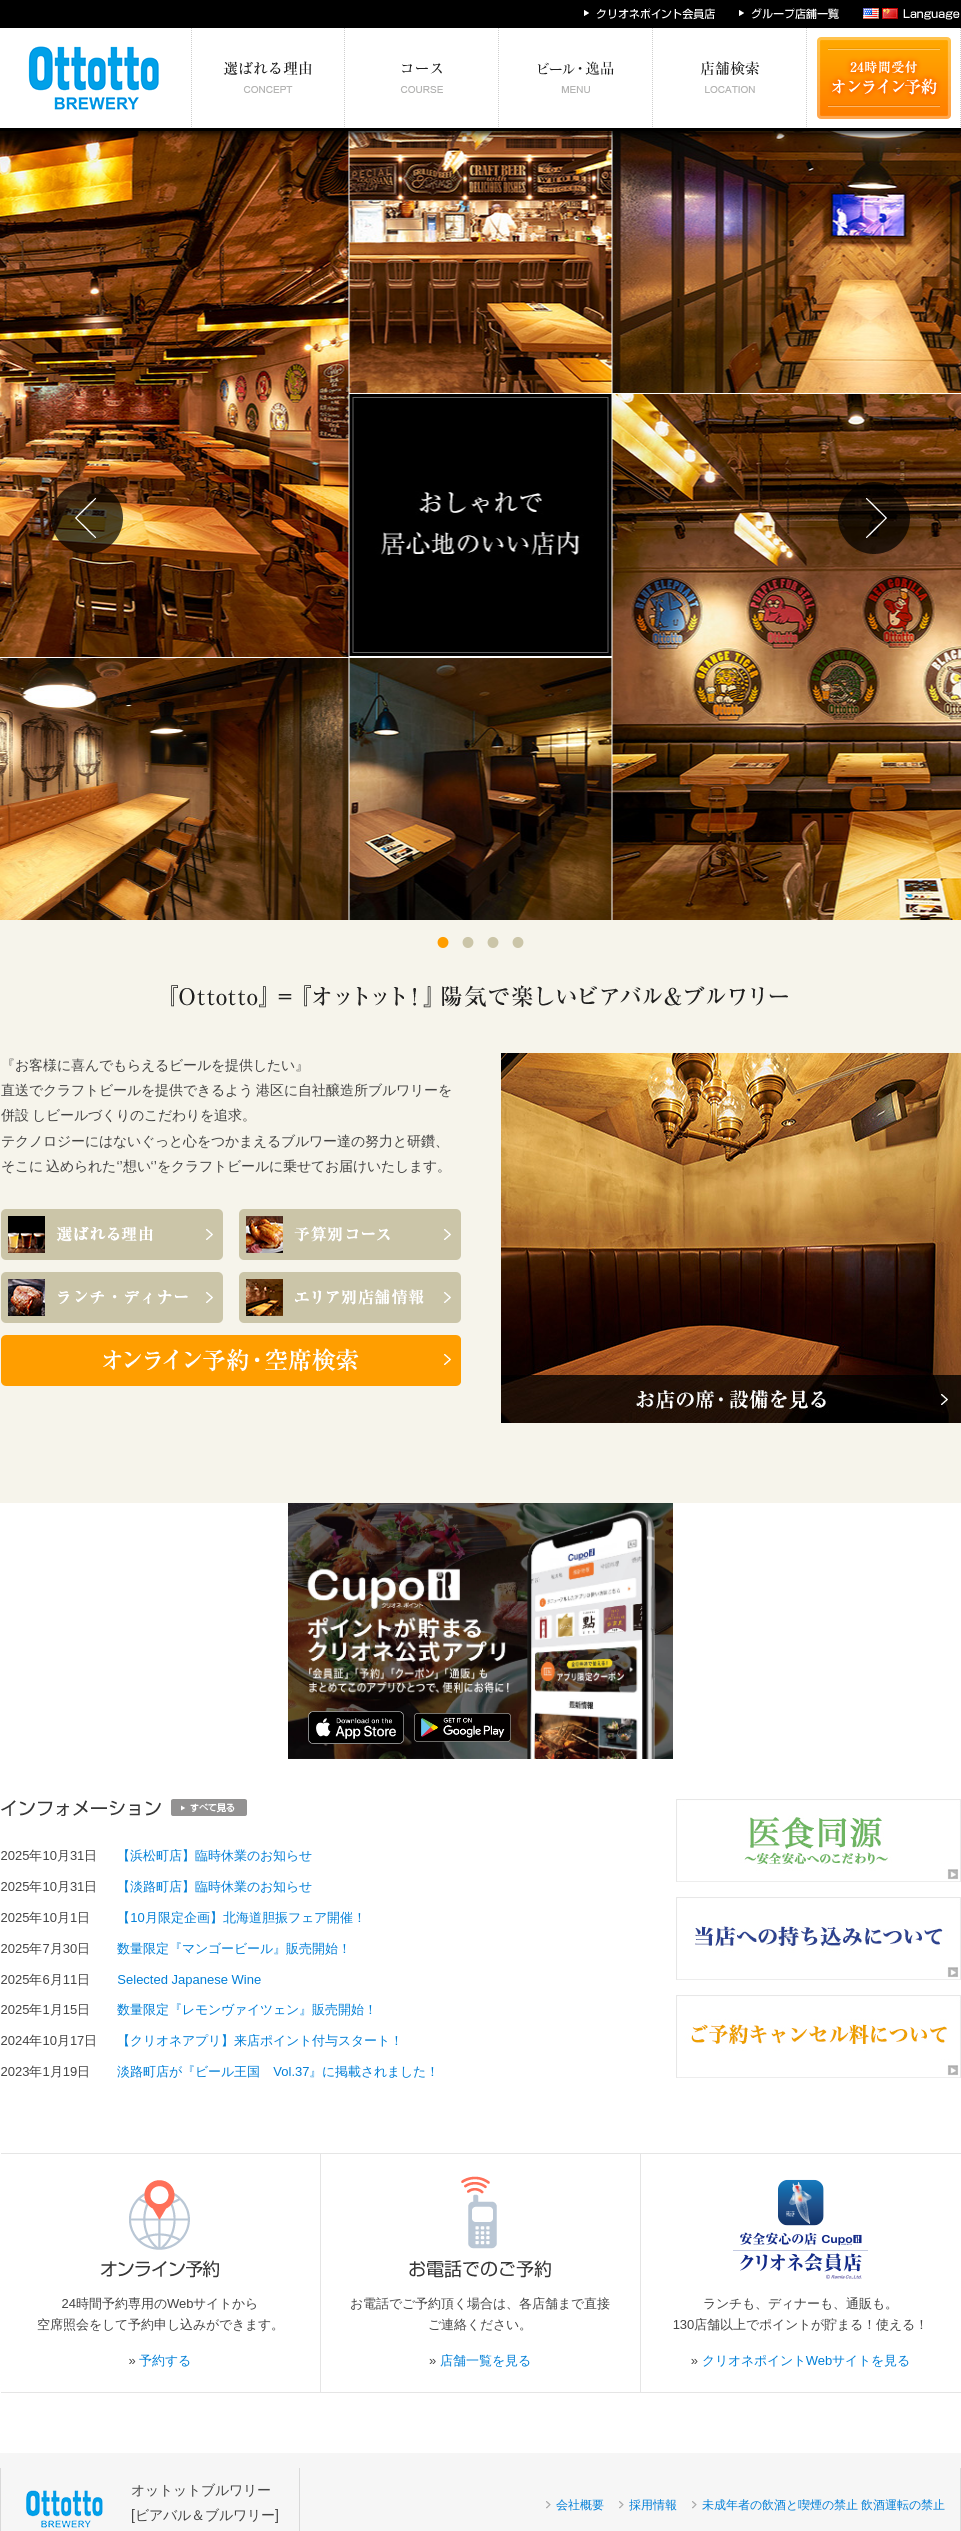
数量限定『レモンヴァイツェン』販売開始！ (247, 2009)
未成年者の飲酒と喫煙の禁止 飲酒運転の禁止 (823, 2505)
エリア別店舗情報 (730, 78)
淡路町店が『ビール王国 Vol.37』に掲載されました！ (278, 2071)
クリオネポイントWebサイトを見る (806, 2360)
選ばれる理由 (268, 78)
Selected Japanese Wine (189, 1979)
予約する (165, 2360)
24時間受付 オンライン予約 (884, 78)
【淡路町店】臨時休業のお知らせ (214, 1886)
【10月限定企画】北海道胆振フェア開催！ (241, 1917)
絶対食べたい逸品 (576, 78)
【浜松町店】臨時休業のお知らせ (214, 1855)
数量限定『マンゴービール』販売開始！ (234, 1948)
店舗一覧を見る (485, 2360)
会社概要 (580, 2505)
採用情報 (653, 2505)
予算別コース (422, 78)
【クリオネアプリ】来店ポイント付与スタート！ (260, 2040)
